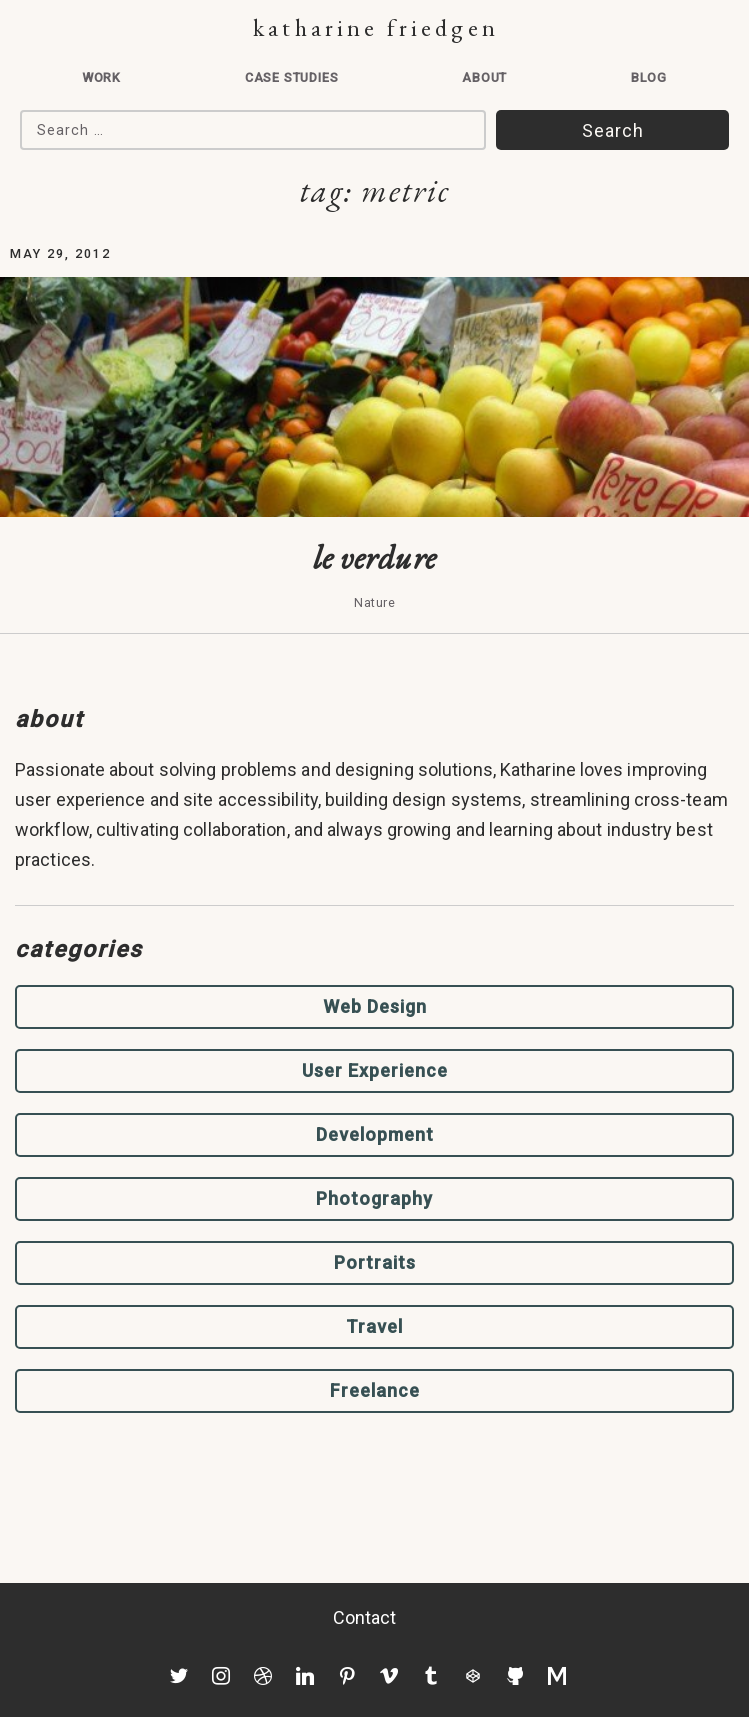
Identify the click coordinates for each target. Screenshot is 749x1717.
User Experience (375, 1070)
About (484, 77)
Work (101, 77)
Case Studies (292, 77)
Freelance (375, 1390)
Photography (374, 1198)
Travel (374, 1326)
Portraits (375, 1262)
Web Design (375, 1006)
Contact (365, 1617)
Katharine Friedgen (375, 27)
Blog (649, 77)
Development (375, 1134)
